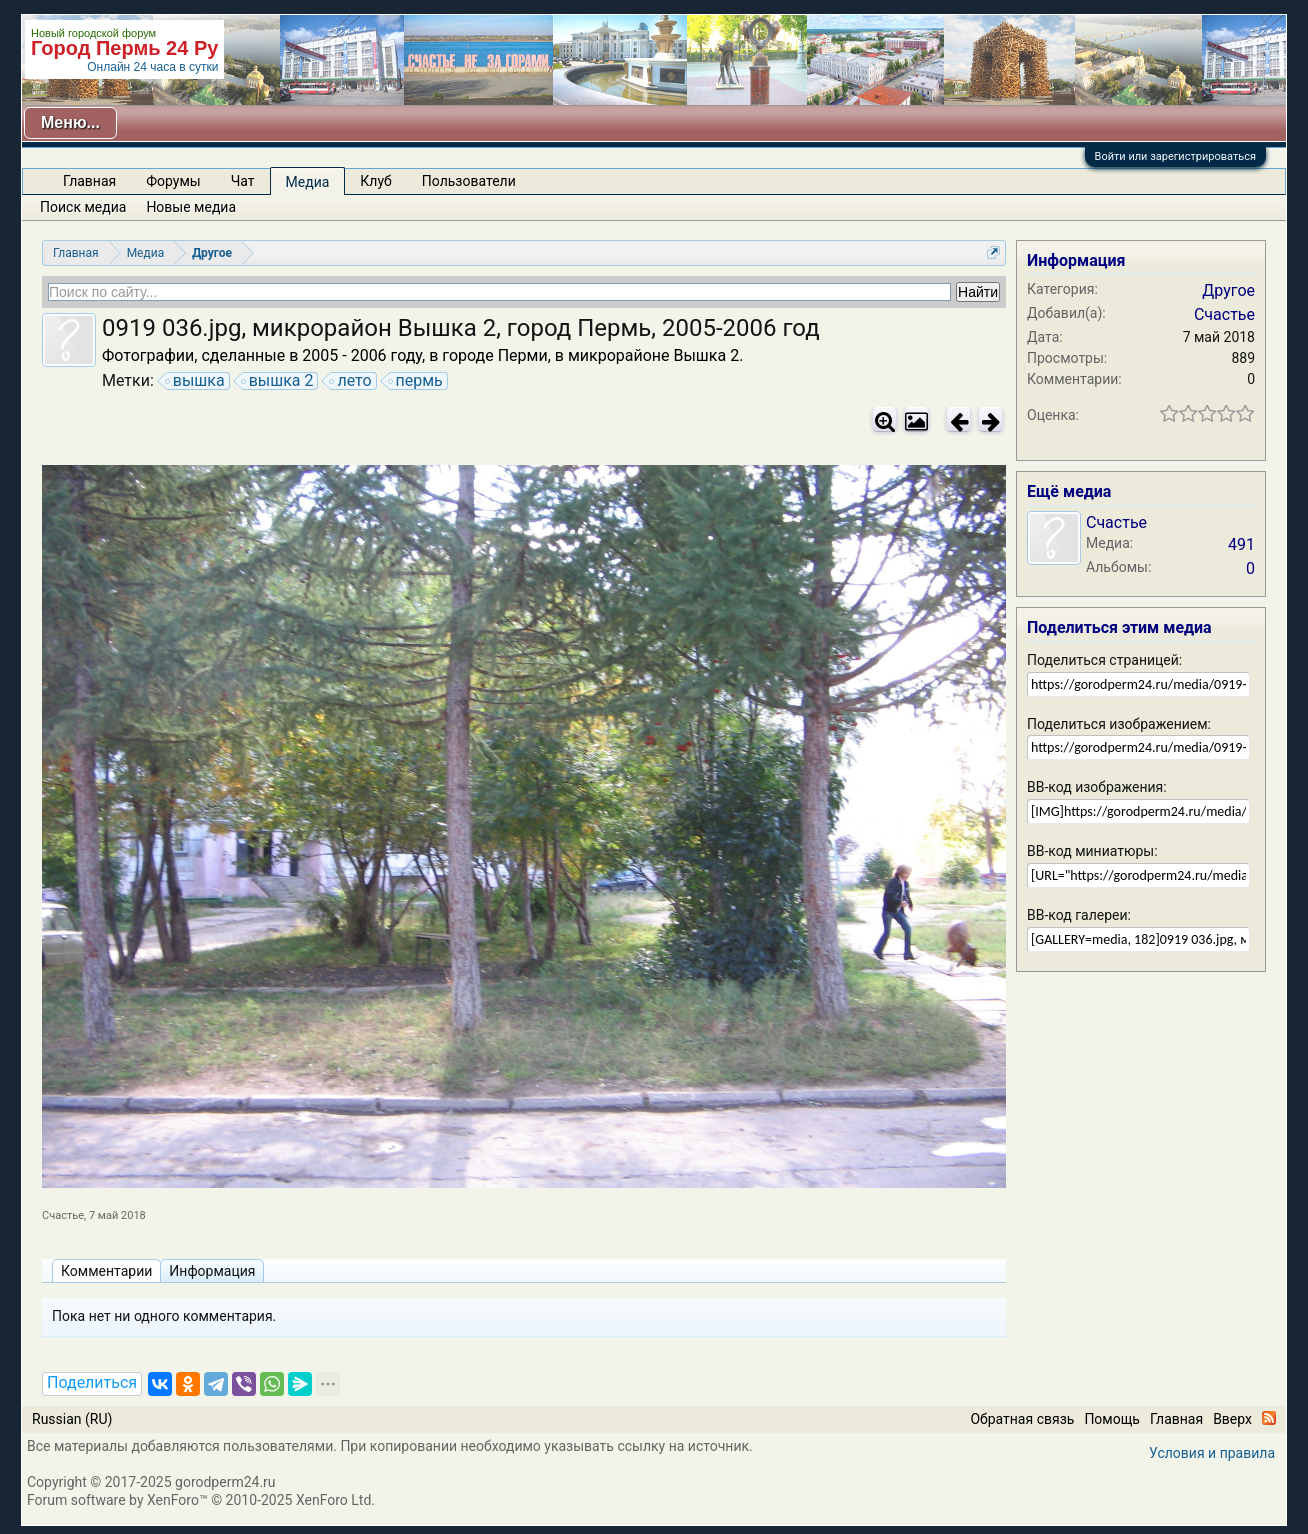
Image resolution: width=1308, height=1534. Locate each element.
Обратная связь (1022, 1419)
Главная (89, 181)
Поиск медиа (83, 207)
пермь (416, 381)
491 (1241, 544)
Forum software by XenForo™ (201, 1500)
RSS (1269, 1418)
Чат (243, 181)
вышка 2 (278, 381)
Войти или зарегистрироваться (1175, 156)
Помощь (1112, 1419)
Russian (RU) (72, 1419)
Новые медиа (191, 207)
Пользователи (469, 181)
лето (351, 381)
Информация (212, 1271)
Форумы (173, 181)
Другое (1228, 290)
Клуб (375, 181)
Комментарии (106, 1271)
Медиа (308, 182)
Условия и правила (1212, 1453)
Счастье (63, 1215)
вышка (196, 381)
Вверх (1232, 1419)
